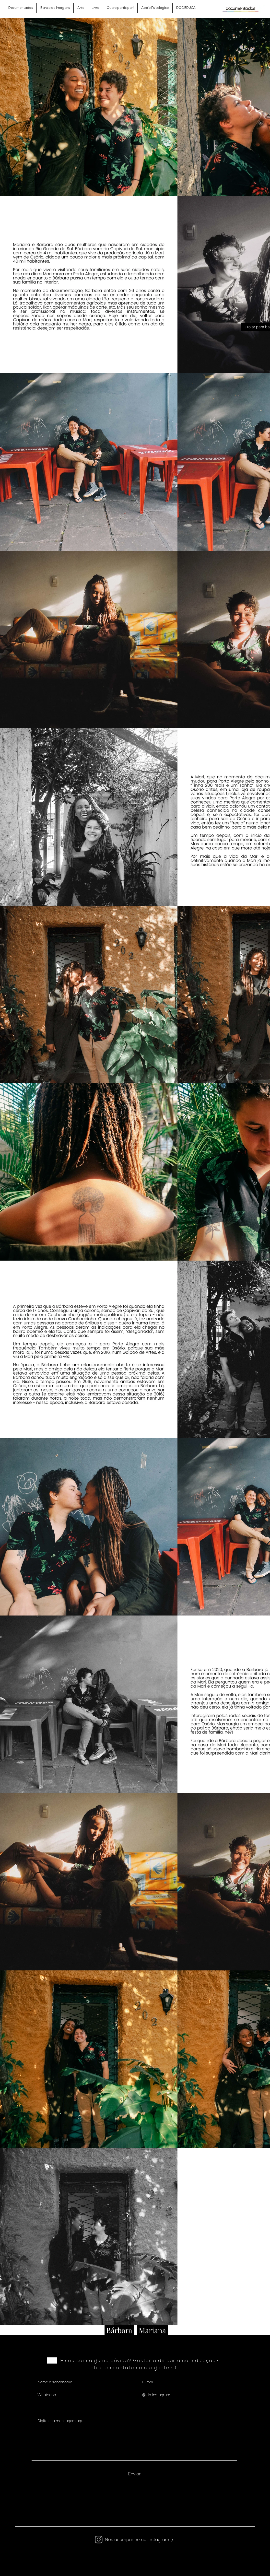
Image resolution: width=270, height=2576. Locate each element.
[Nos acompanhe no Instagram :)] (139, 2539)
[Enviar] (134, 2474)
